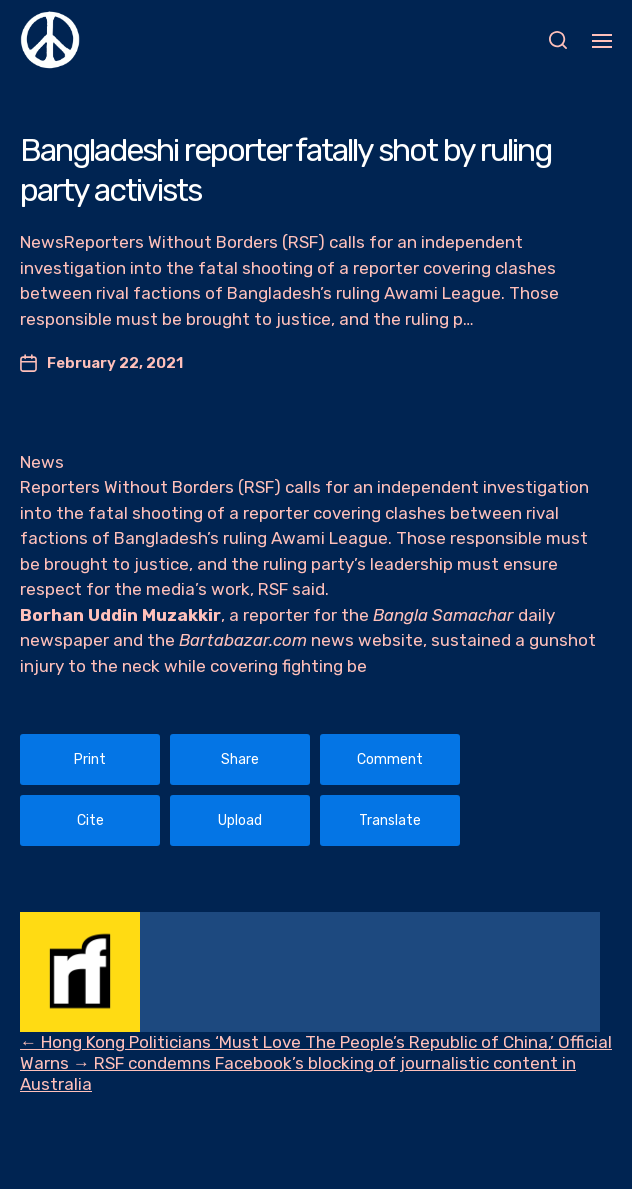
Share (240, 759)
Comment (390, 759)
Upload (240, 820)
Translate (390, 820)
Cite (90, 820)
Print (90, 759)
